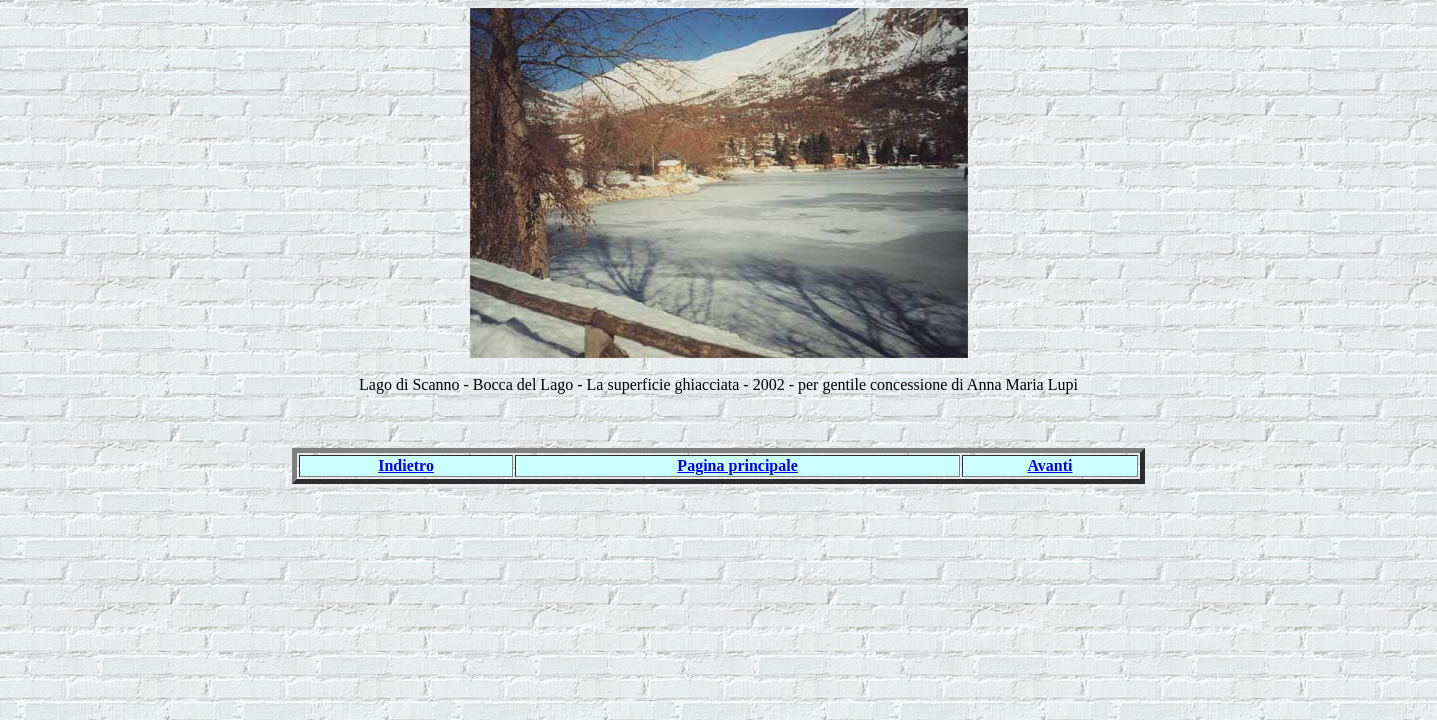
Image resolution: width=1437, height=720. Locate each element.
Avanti (1050, 465)
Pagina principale (737, 465)
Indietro (406, 465)
